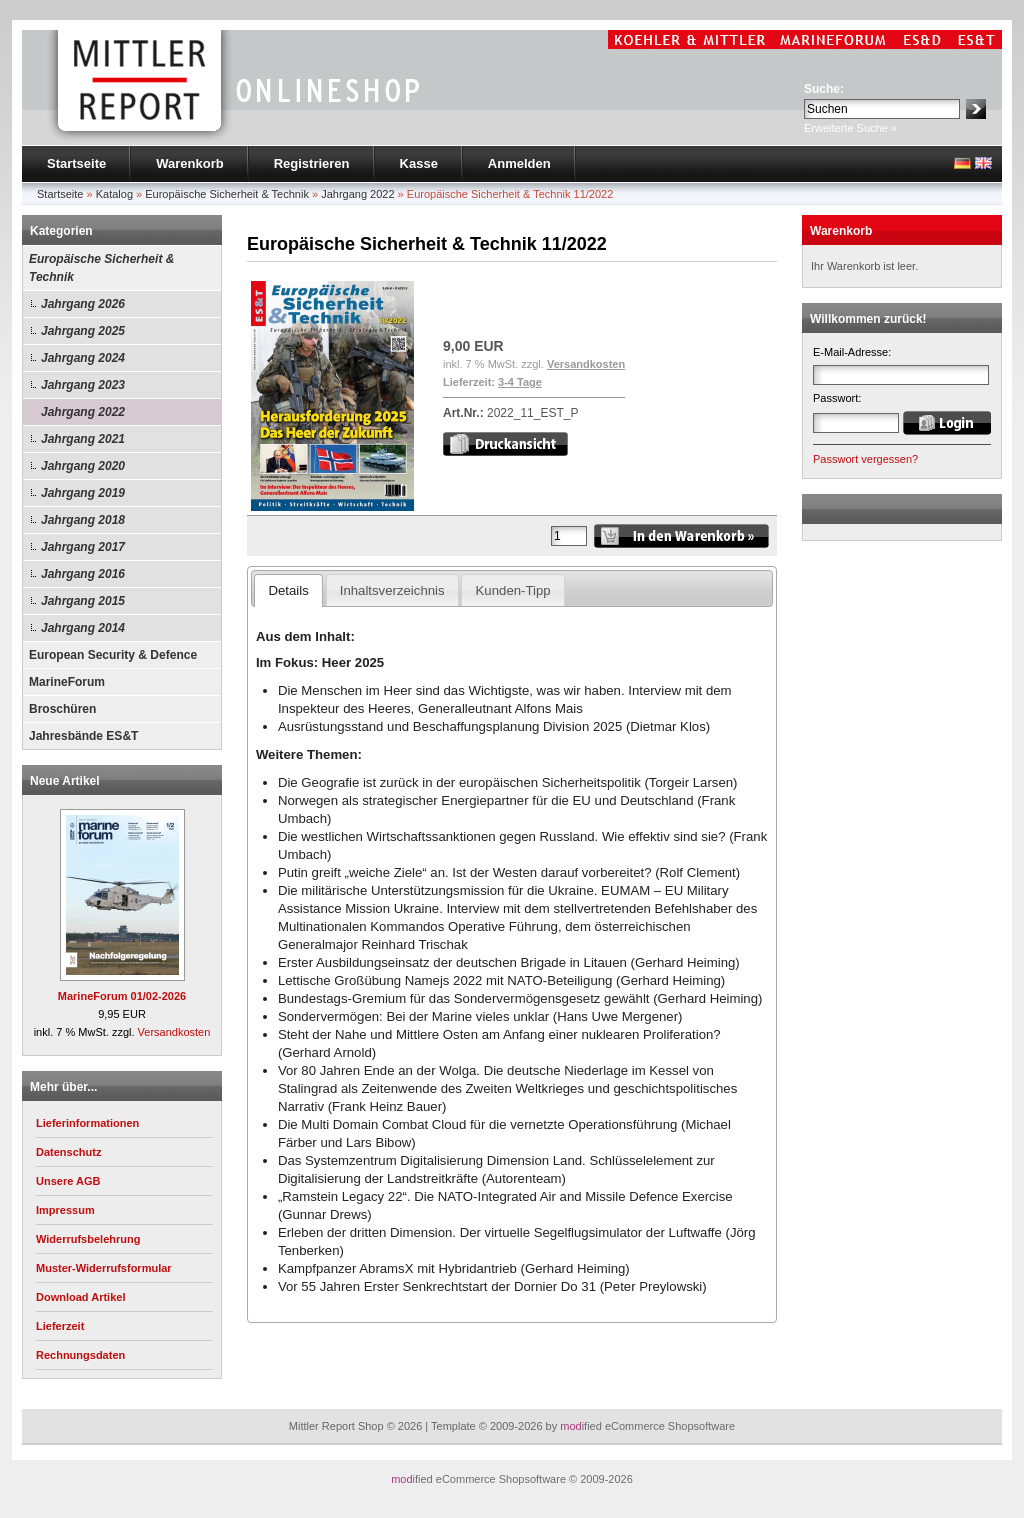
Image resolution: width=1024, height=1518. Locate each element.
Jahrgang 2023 (83, 385)
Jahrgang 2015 (83, 601)
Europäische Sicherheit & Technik (101, 268)
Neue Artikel (65, 781)
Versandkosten (174, 1032)
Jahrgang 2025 (83, 331)
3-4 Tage (520, 382)
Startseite (76, 163)
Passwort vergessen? (865, 459)
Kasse (419, 163)
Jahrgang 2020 (83, 466)
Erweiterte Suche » (850, 128)
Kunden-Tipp (513, 590)
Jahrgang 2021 (83, 439)
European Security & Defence (113, 655)
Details (288, 590)
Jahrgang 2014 (83, 628)
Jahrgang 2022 (83, 412)
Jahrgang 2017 (83, 547)
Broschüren (62, 709)
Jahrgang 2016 (83, 574)
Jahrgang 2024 (83, 358)
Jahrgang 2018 (83, 520)
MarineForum (67, 682)
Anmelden (519, 163)
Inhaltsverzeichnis (392, 590)
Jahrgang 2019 (83, 493)
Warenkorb (189, 163)
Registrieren (312, 163)
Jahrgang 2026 (83, 304)
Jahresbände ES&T (83, 736)
